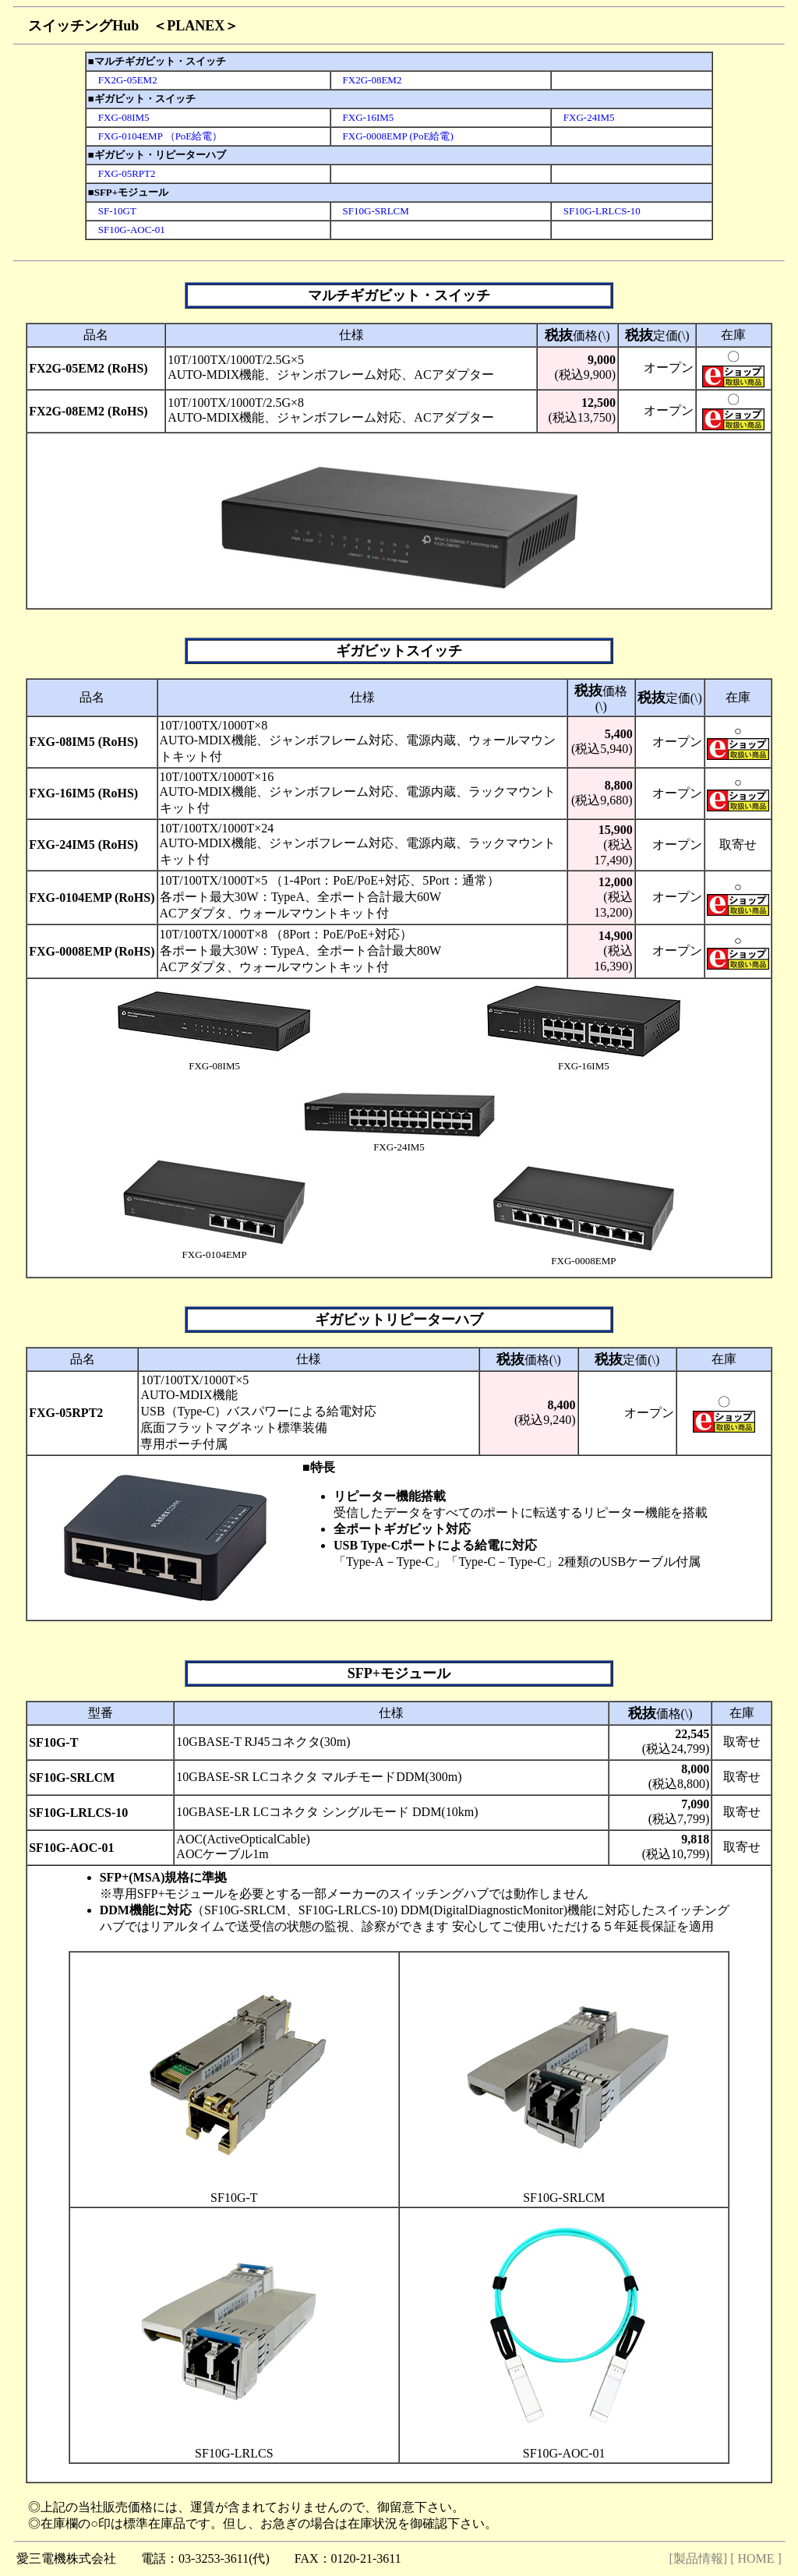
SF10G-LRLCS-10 (597, 211)
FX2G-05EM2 (122, 80)
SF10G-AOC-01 (126, 229)
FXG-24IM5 (584, 117)
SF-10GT (112, 211)
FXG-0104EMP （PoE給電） (155, 136)
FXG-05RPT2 (122, 173)
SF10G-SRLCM (371, 211)
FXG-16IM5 (363, 117)
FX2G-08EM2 (367, 80)
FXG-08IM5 (119, 117)
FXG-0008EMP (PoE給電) (393, 136)
